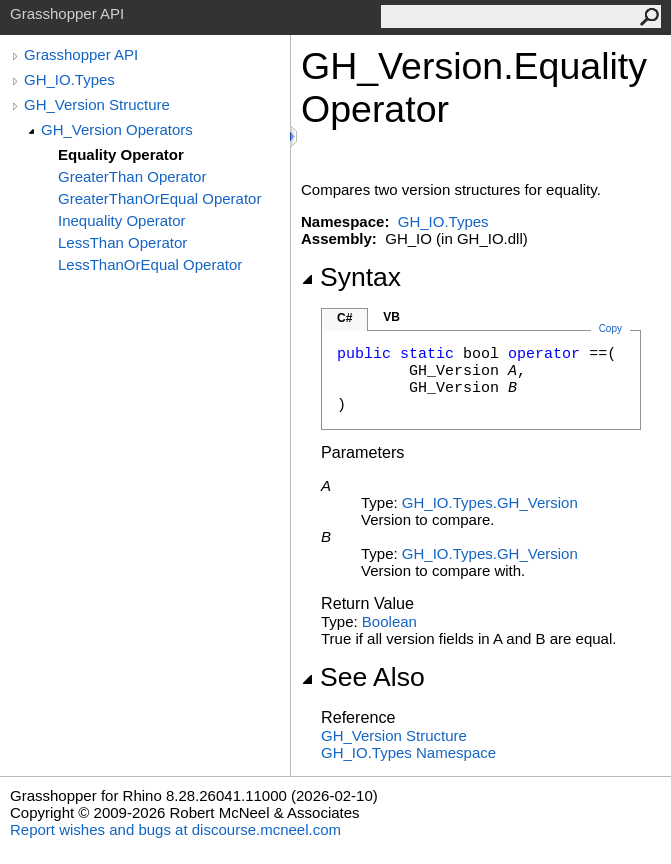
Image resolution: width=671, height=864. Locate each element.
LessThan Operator (122, 242)
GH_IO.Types (69, 79)
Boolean (389, 621)
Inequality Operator (122, 220)
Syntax (351, 277)
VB (391, 317)
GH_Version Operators (117, 129)
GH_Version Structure (97, 104)
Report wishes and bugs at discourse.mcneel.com (175, 829)
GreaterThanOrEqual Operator (159, 198)
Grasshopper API (81, 54)
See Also (363, 677)
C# (344, 318)
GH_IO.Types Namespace (408, 752)
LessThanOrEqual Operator (150, 264)
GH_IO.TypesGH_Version (490, 502)
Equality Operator (121, 154)
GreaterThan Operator (132, 176)
